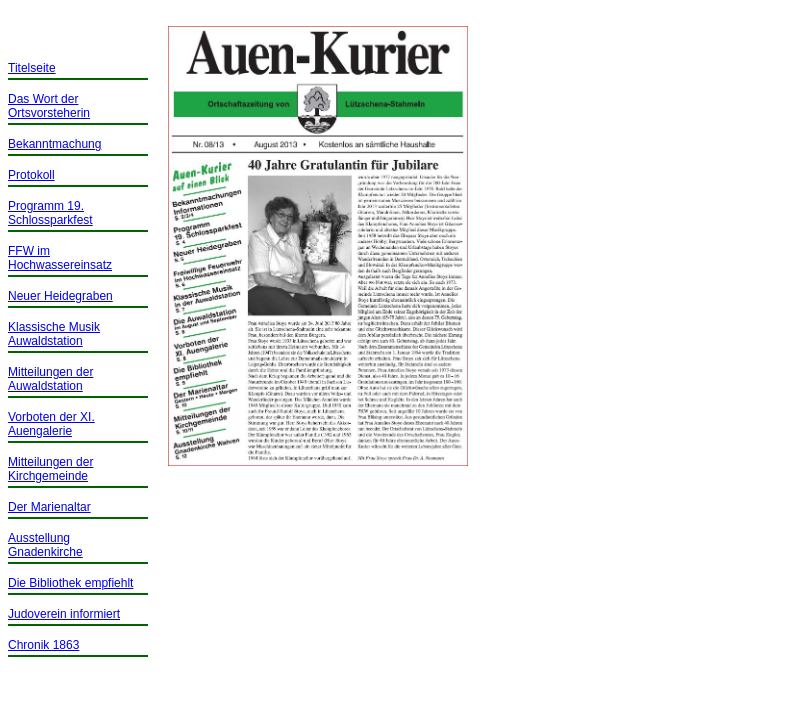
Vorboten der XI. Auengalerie (51, 424)
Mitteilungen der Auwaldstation (50, 379)
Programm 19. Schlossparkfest (50, 213)
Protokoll (31, 175)
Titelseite (32, 68)
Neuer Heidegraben (60, 296)
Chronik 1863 (43, 645)
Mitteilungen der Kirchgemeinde (50, 469)
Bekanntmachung (54, 144)
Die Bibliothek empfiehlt (70, 583)
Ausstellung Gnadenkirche (45, 545)
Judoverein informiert (64, 614)
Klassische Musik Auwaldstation (54, 334)
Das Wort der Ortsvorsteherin (49, 106)
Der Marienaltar (49, 507)
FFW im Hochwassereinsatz (60, 258)
